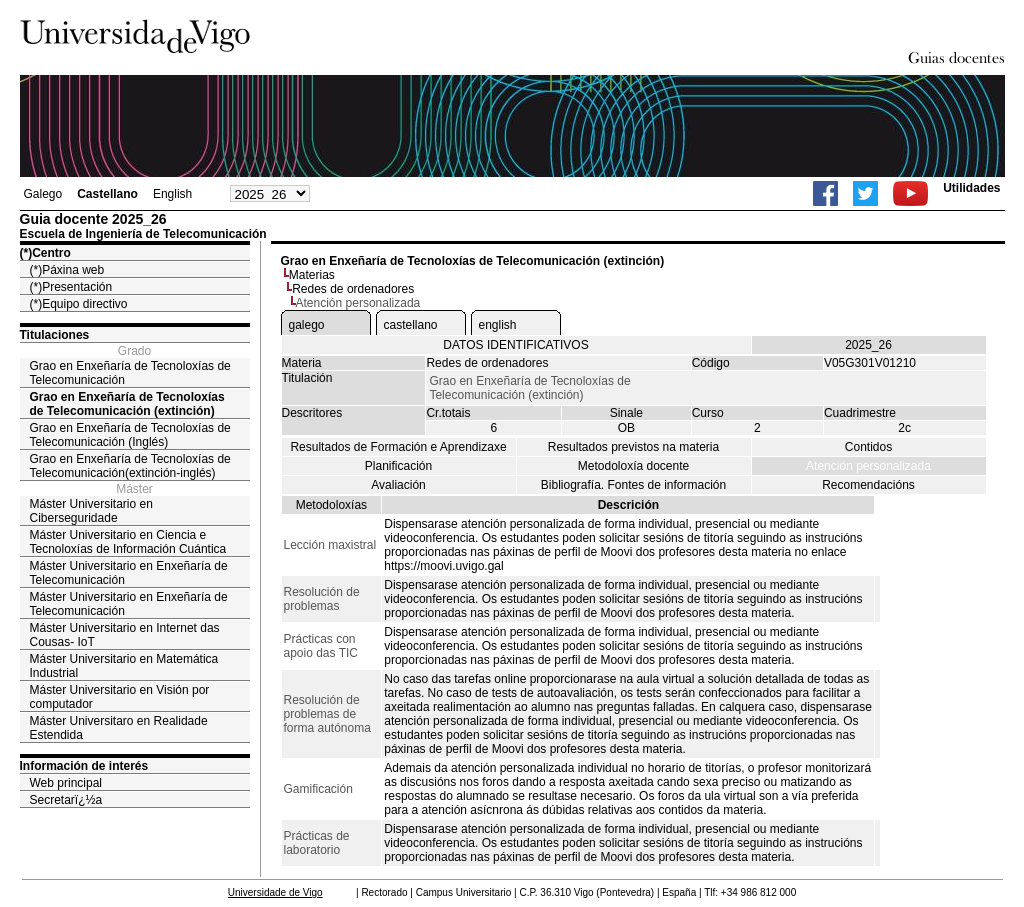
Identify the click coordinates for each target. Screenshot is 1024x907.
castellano (411, 325)
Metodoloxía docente (633, 466)
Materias (312, 275)
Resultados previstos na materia (633, 447)
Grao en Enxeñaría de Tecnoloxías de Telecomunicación (130, 373)
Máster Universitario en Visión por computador (120, 697)
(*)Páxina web (67, 270)
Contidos (868, 447)
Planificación (398, 466)
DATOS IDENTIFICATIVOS (515, 345)
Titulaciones (55, 335)
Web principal (66, 783)
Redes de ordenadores (353, 289)
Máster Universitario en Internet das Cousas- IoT (125, 635)
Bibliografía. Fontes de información (633, 485)
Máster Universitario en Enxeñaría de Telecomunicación (129, 573)
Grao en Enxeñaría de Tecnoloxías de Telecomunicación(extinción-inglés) (130, 466)
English (172, 194)
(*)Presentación (71, 287)
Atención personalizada (868, 466)
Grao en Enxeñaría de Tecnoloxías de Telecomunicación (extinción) (127, 404)
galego (307, 325)
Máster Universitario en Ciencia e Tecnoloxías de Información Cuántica (128, 542)
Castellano (107, 194)
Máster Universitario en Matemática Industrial (124, 666)
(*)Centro (45, 253)
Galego (43, 194)
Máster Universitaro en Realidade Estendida (119, 728)
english (498, 325)
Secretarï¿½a (66, 800)
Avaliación (398, 485)
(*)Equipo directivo (79, 304)
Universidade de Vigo (275, 892)
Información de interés (84, 766)
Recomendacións (868, 485)
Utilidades (971, 188)
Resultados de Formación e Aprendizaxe (398, 447)
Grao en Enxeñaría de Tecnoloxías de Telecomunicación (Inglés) (130, 435)
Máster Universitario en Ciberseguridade (91, 511)
